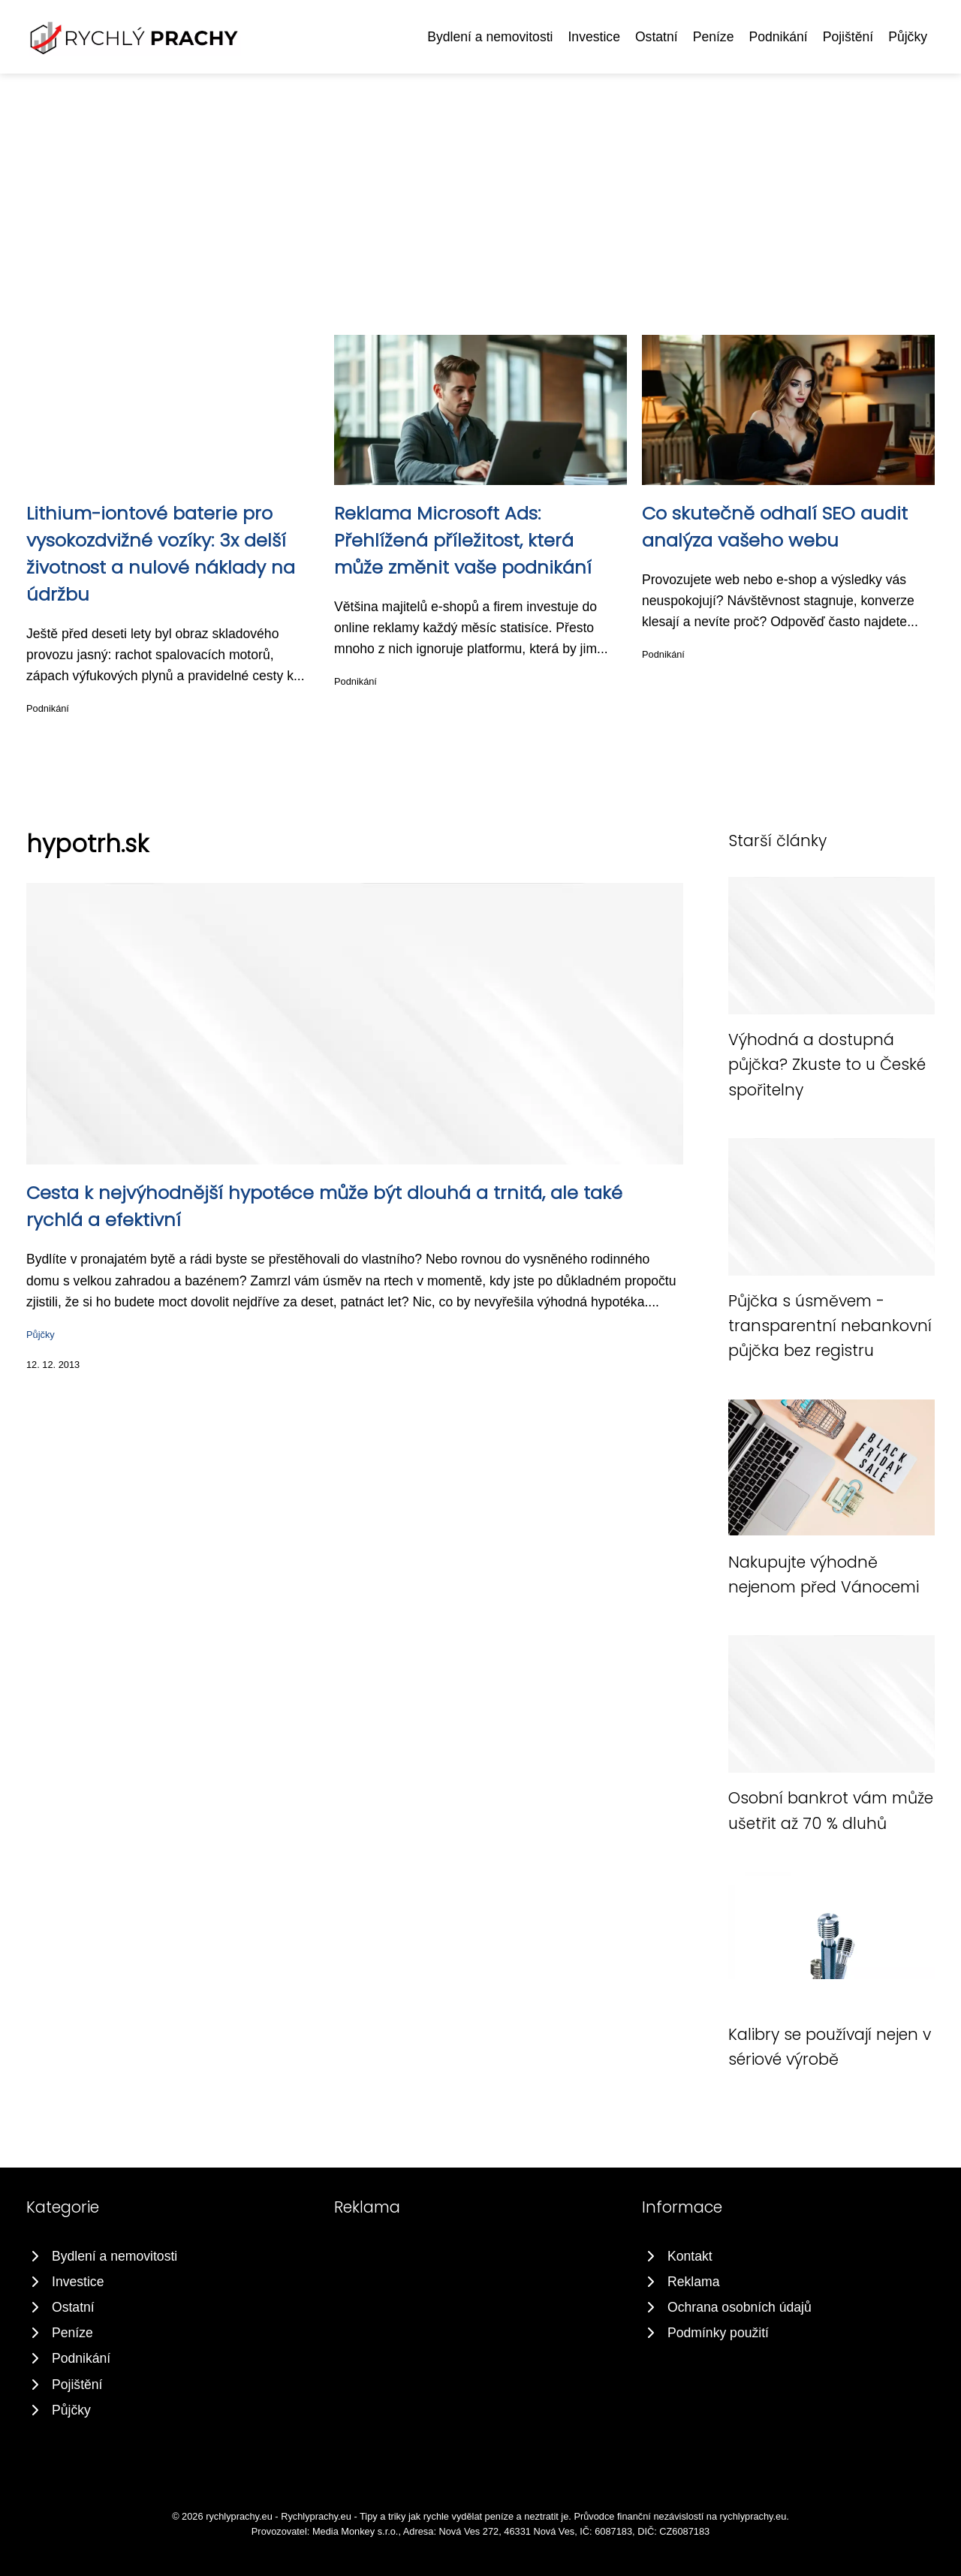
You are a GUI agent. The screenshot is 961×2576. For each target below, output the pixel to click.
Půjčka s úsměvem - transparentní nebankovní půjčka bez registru (830, 1326)
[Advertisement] (480, 186)
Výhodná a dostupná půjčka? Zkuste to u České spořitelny (827, 1065)
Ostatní (656, 36)
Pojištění (848, 36)
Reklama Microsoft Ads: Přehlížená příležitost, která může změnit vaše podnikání (463, 540)
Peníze (713, 36)
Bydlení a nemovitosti (490, 36)
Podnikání (778, 36)
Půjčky (907, 36)
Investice (593, 36)
